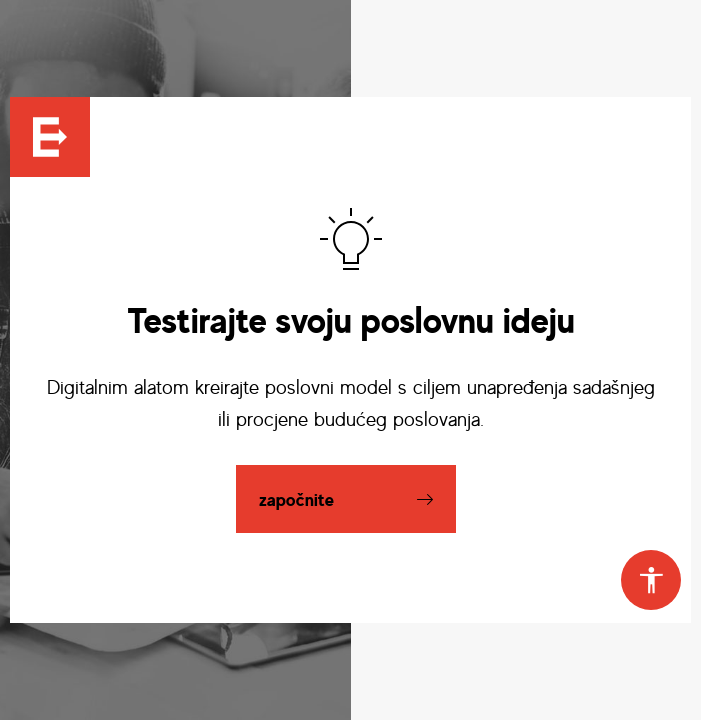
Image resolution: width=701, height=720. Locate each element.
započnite (296, 499)
